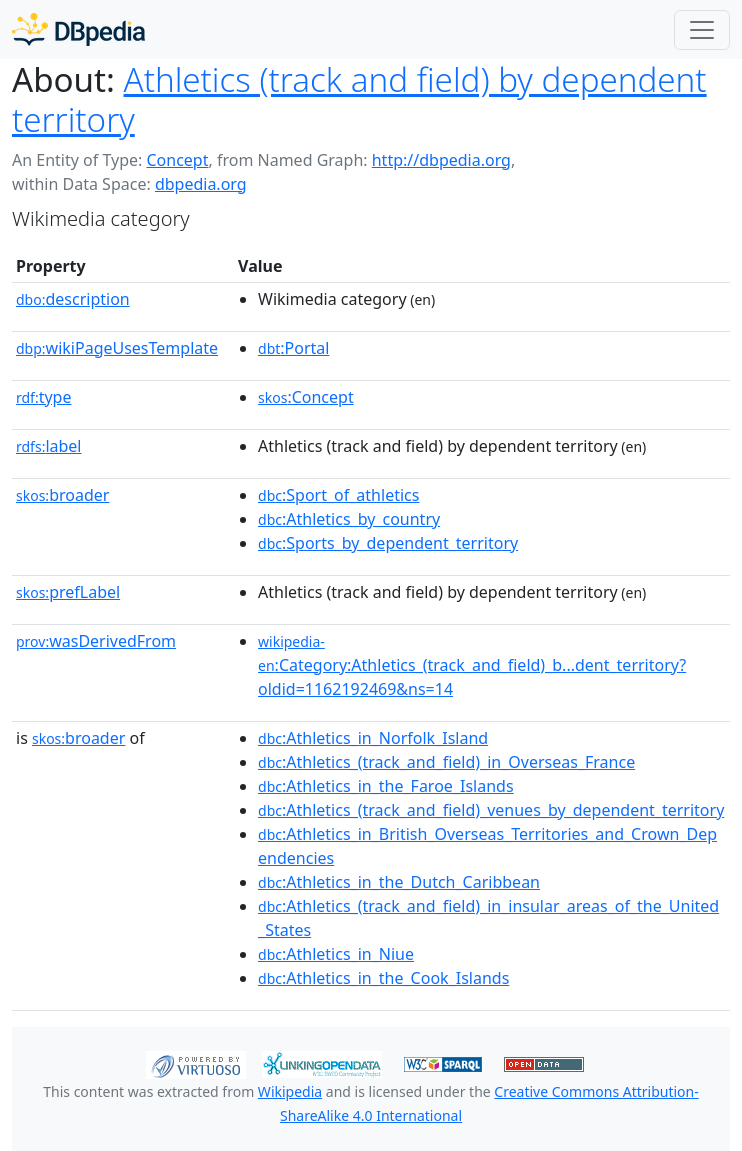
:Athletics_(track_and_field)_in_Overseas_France (446, 762)
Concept (177, 160)
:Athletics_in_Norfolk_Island (373, 738)
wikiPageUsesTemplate (117, 348)
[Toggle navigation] (702, 30)
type (44, 397)
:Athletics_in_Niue (336, 954)
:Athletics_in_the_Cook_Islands (383, 978)
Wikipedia (290, 1091)
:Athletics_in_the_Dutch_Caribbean (399, 882)
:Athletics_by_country (349, 519)
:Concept (306, 397)
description (73, 299)
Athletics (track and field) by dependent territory (359, 99)
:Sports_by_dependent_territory (388, 543)
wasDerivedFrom (96, 641)
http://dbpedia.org (441, 160)
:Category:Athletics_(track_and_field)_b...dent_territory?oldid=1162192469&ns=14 (472, 666)
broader (62, 495)
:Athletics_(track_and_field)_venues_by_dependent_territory (491, 810)
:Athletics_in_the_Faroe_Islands (386, 786)
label (49, 446)
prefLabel (68, 592)
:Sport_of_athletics (338, 495)
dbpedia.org (201, 184)
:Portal (293, 348)
